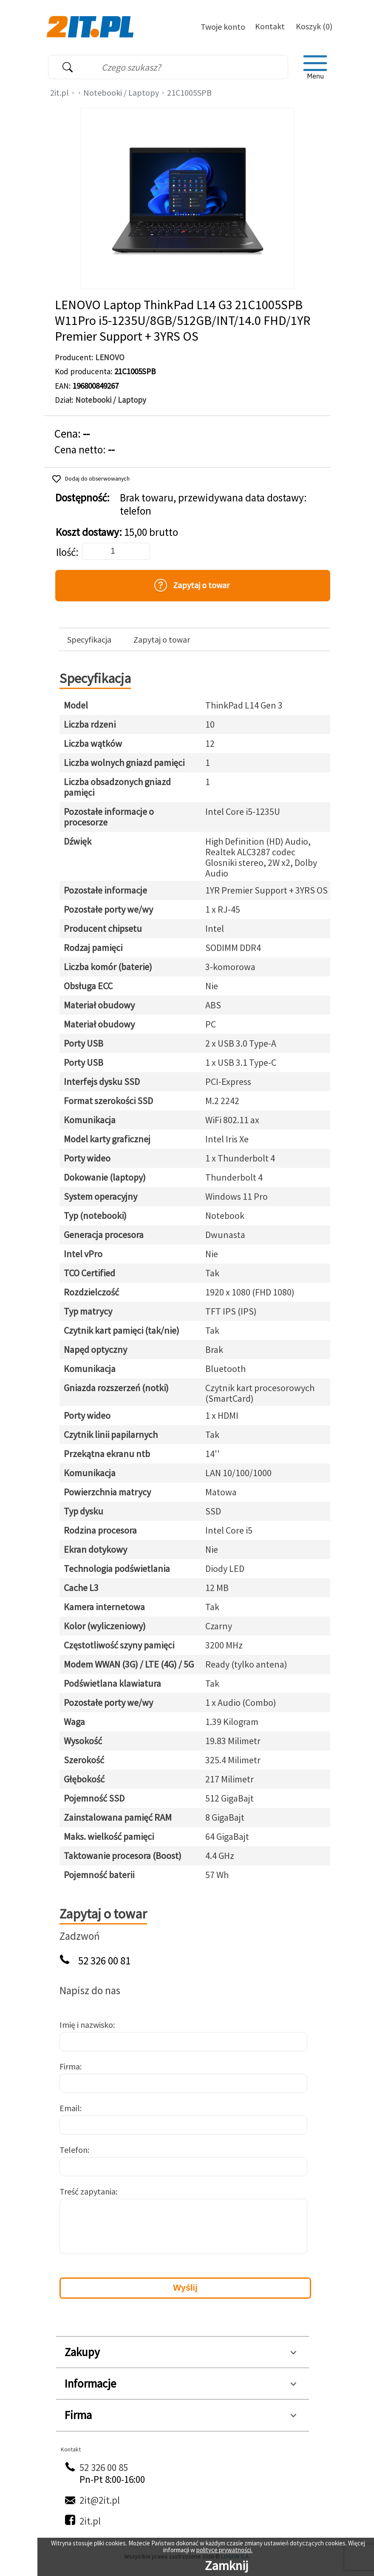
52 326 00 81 (104, 1960)
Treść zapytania (88, 2191)
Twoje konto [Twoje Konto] (223, 26)
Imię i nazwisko (86, 2024)
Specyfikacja (89, 640)
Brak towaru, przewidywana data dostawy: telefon (213, 504)
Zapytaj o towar (161, 640)
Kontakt (270, 26)
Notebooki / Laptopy (121, 92)
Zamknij (226, 2565)
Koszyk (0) (314, 26)
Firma (70, 2066)
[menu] (315, 67)
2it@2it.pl (99, 2500)
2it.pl (59, 92)
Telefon (74, 2149)
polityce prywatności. (224, 2550)
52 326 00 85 (103, 2467)
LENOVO (110, 357)
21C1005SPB (189, 92)
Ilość (66, 552)
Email (70, 2108)
